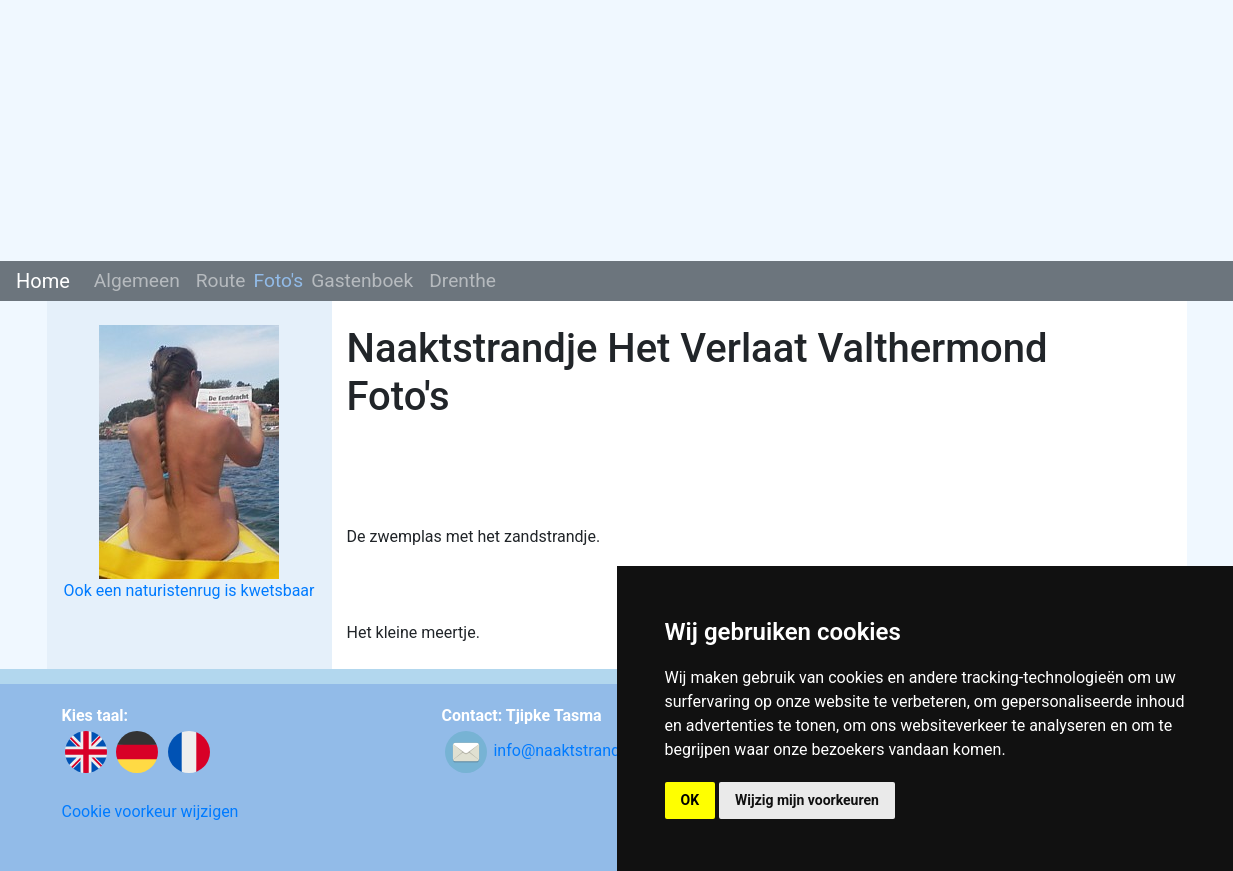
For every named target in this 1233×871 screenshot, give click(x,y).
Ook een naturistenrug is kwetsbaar (189, 590)
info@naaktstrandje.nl (571, 751)
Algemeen (137, 280)
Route (221, 280)
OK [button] (690, 800)
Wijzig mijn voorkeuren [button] (807, 800)
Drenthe (462, 280)
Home (43, 281)
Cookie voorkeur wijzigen (150, 811)
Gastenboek (362, 280)
